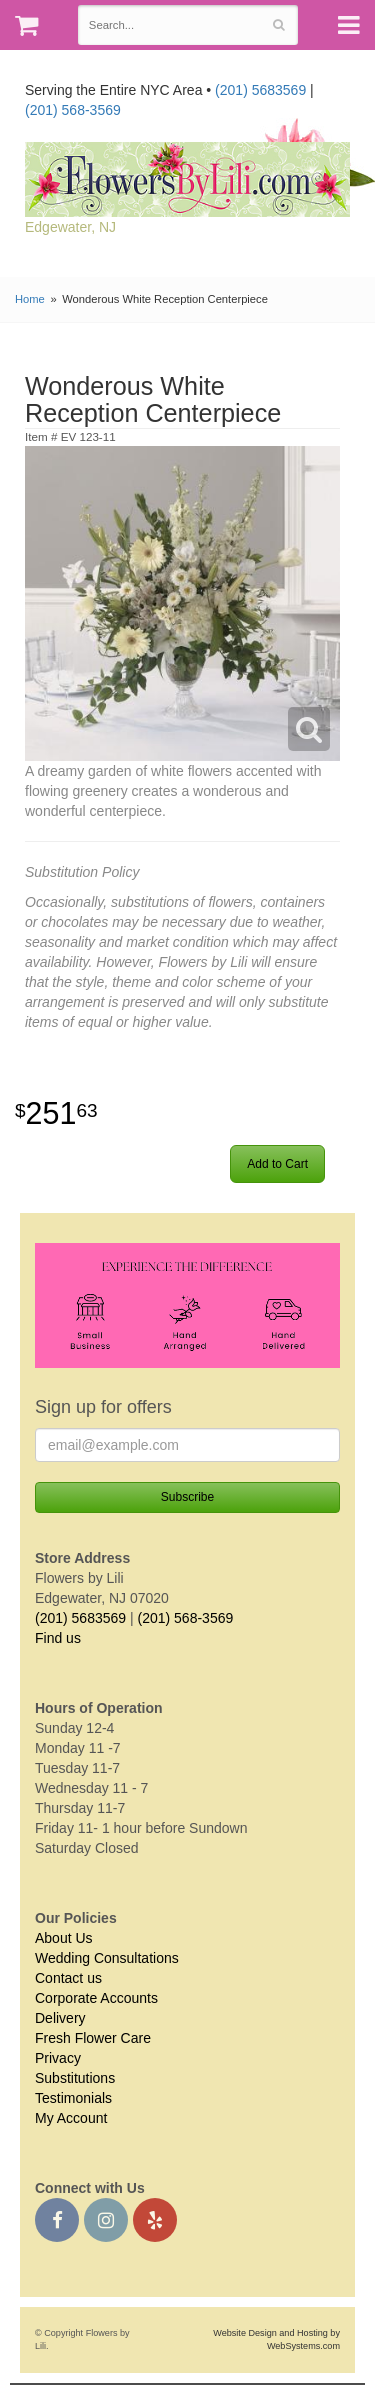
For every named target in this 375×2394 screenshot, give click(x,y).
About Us (64, 1938)
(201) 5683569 (260, 90)
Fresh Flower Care (93, 2038)
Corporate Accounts (96, 1998)
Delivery (60, 2018)
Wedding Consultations (107, 1958)
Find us (58, 1638)
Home (30, 299)
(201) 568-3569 (73, 110)
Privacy (58, 2058)
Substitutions (75, 2078)
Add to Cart (277, 1164)
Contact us (68, 1978)
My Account (71, 2118)
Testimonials (73, 2098)
